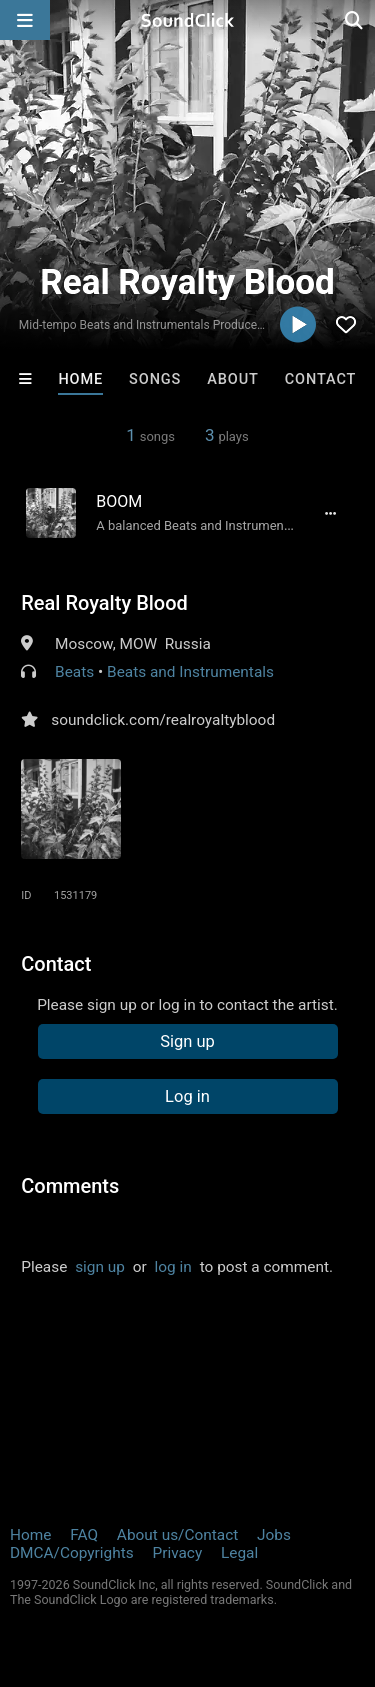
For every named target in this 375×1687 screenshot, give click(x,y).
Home (80, 379)
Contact (321, 379)
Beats (74, 672)
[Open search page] (355, 20)
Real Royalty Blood (104, 603)
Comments (70, 1186)
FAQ (84, 1535)
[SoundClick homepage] (188, 20)
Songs (155, 379)
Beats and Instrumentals (190, 672)
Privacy (177, 1553)
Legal (239, 1553)
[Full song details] (331, 513)
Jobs (274, 1535)
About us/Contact (177, 1535)
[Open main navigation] (25, 20)
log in (173, 1267)
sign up (100, 1267)
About (233, 379)
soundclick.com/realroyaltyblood (163, 720)
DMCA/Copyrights (72, 1553)
